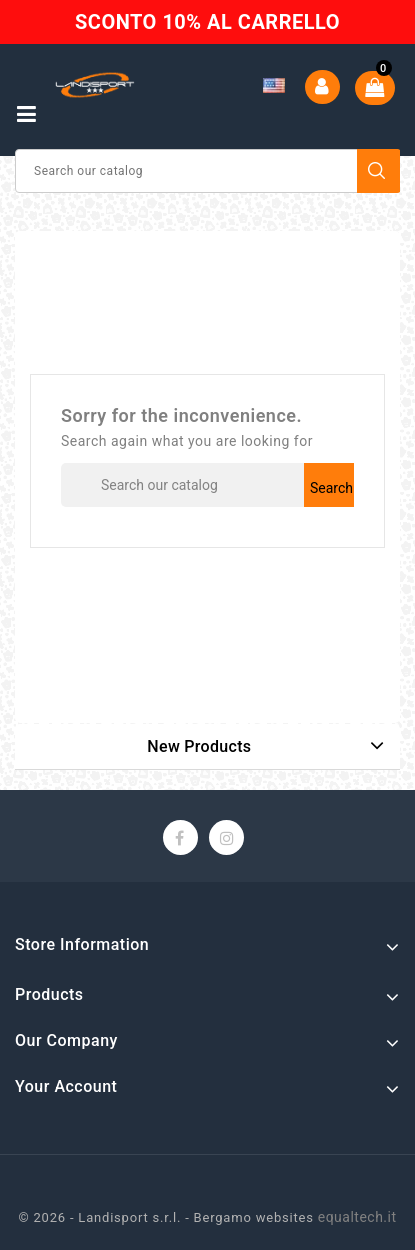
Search (379, 171)
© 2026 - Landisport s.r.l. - (105, 1217)
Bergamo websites (254, 1217)
